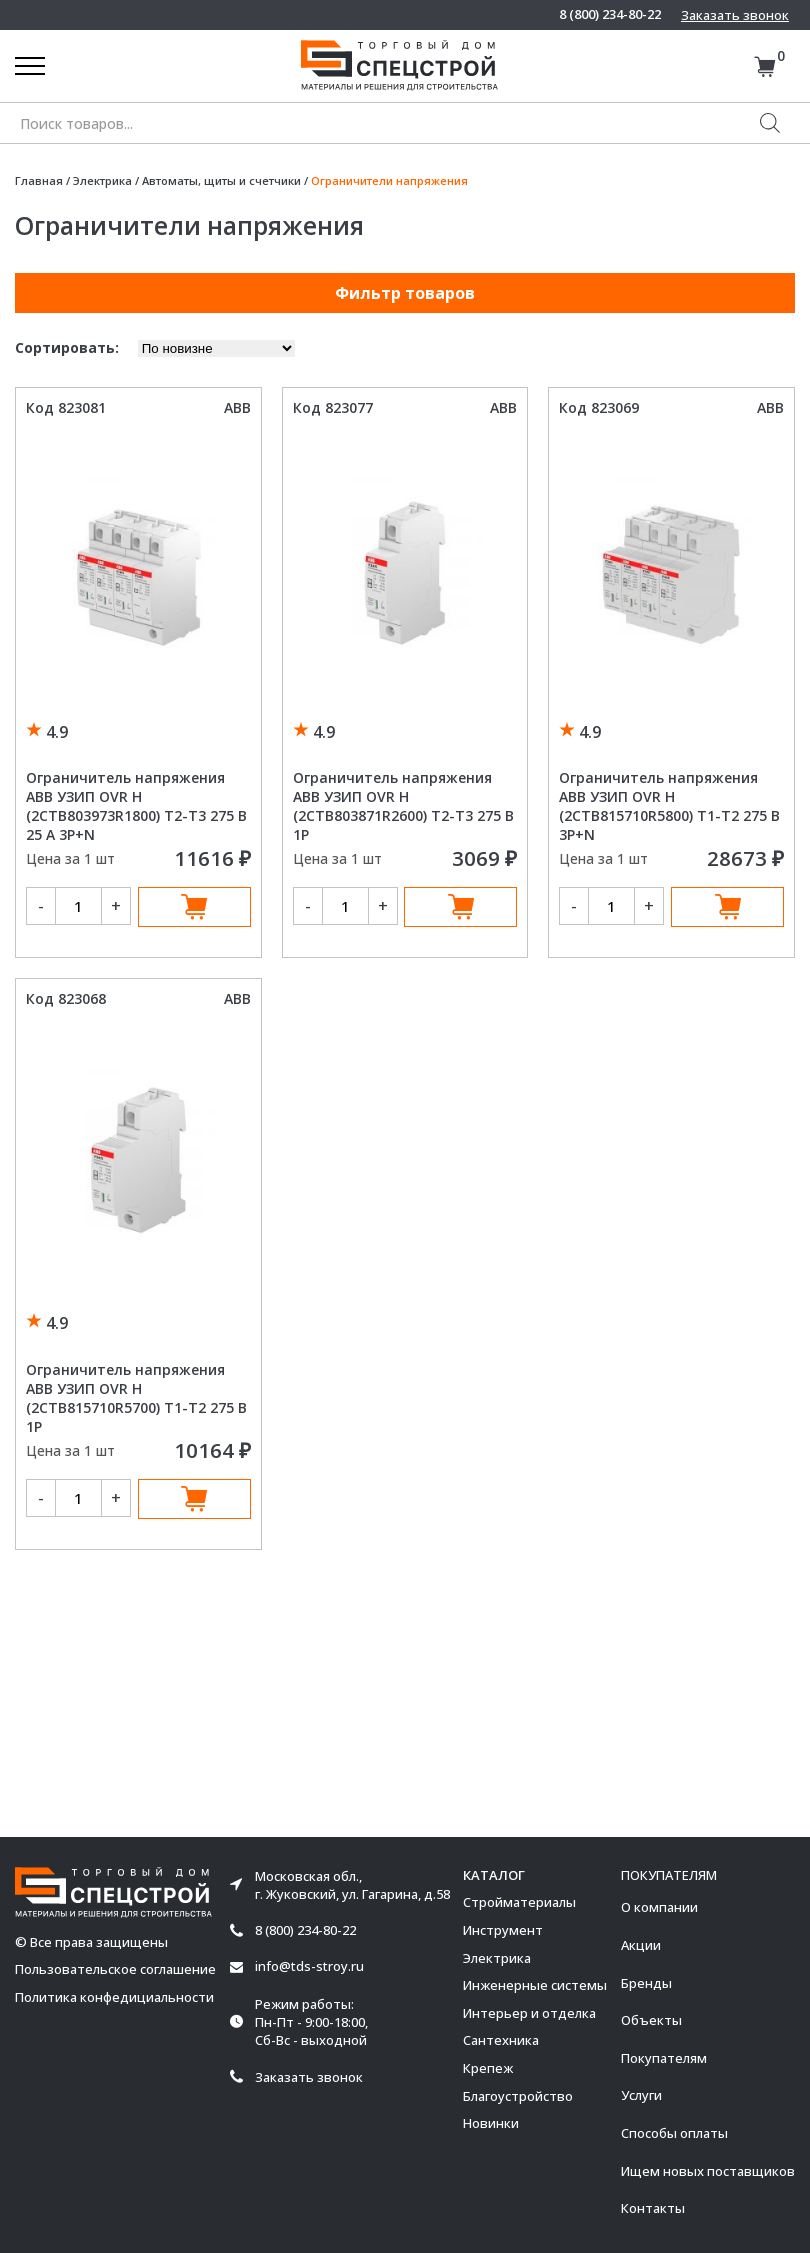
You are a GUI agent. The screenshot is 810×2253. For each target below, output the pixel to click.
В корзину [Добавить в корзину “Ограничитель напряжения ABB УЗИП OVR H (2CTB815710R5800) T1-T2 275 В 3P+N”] (727, 907)
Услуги (641, 2095)
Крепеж (488, 2068)
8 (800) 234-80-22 (610, 14)
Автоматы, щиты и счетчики (221, 180)
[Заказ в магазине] (216, 348)
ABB (237, 407)
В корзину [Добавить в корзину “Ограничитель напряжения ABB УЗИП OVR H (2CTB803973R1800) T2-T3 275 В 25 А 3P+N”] (194, 907)
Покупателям (664, 2058)
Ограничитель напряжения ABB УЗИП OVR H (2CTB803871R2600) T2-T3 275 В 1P (403, 806)
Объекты (651, 2020)
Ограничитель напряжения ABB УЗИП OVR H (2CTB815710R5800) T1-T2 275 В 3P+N (669, 806)
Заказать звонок (735, 15)
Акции (641, 1945)
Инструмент (503, 1930)
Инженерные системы (535, 1985)
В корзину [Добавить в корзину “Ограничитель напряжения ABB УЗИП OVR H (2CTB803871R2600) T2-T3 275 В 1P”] (460, 907)
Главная (39, 180)
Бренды (646, 1983)
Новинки (491, 2123)
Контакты (653, 2208)
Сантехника (501, 2040)
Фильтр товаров (405, 293)
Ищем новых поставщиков (708, 2171)
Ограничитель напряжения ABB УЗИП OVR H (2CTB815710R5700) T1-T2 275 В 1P (136, 1398)
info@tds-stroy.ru (309, 1966)
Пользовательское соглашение (115, 1969)
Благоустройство (518, 2096)
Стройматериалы (519, 1902)
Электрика (102, 180)
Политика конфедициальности (114, 1997)
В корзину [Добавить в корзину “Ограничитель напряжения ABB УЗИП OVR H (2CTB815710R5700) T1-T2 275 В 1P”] (194, 1499)
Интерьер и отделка (529, 2013)
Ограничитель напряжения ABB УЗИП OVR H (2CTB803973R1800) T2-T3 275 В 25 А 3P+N (136, 806)
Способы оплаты (674, 2133)
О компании (659, 1907)
